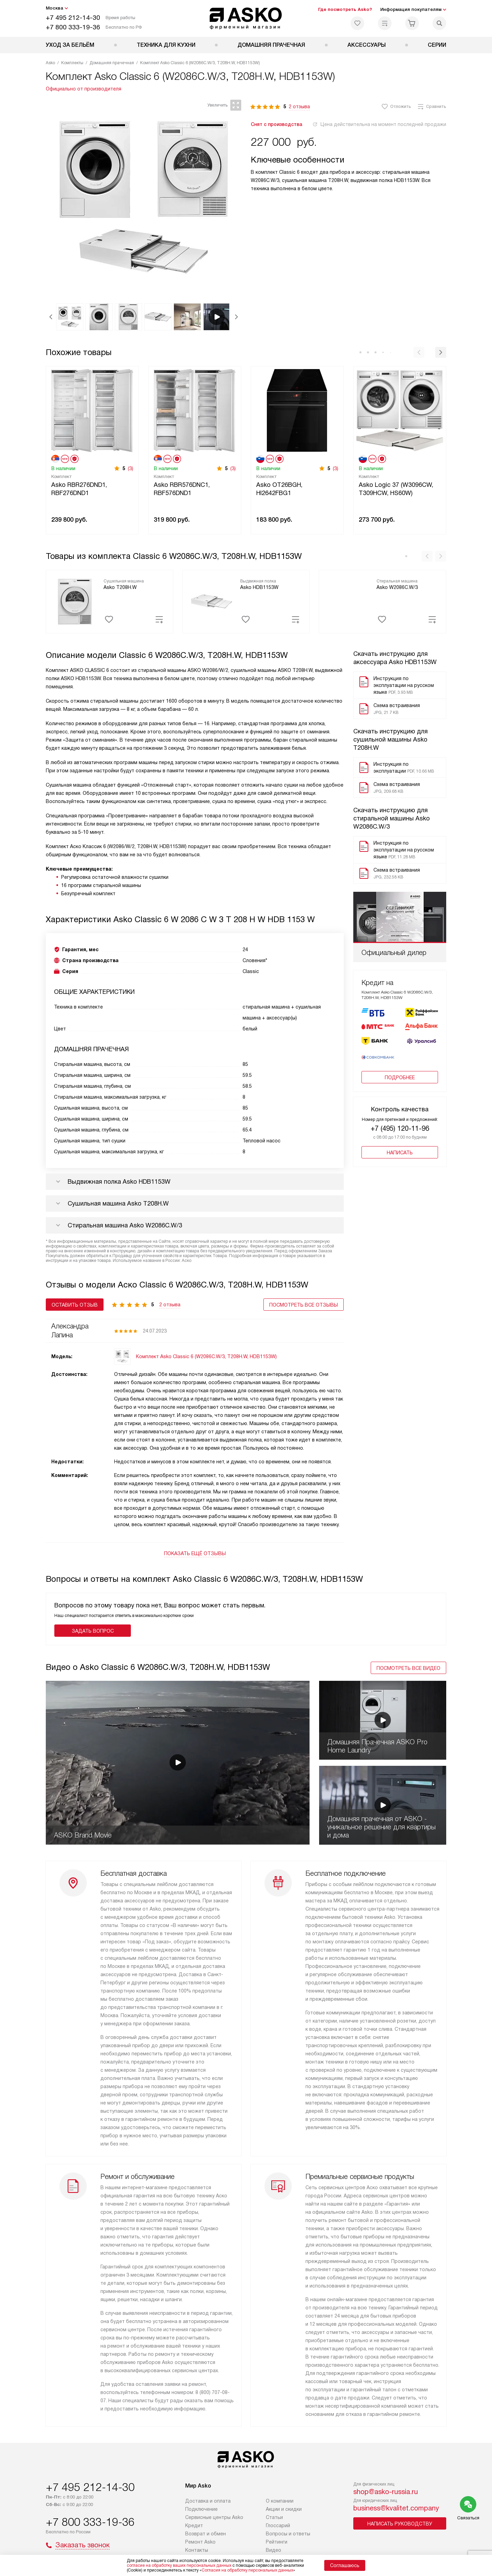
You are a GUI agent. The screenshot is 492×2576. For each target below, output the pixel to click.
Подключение (201, 2509)
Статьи (274, 2517)
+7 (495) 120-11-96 (400, 1134)
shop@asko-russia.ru (385, 2491)
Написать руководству (399, 2523)
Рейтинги (276, 2542)
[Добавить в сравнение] (159, 619)
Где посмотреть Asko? (345, 9)
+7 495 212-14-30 (73, 17)
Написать (400, 1158)
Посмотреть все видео (408, 1668)
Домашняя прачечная (271, 45)
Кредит (194, 2525)
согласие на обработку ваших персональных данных (179, 2565)
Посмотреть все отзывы (303, 1305)
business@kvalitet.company (396, 2508)
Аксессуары (366, 45)
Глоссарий (278, 2525)
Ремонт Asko (200, 2542)
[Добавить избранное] (109, 619)
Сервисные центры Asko (214, 2517)
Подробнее (400, 1083)
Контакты (196, 2550)
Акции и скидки (284, 2509)
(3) (130, 468)
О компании (279, 2501)
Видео (273, 2550)
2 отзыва (299, 106)
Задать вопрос (93, 1631)
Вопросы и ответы (288, 2533)
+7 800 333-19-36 (73, 27)
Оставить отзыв (75, 1305)
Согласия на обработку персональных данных (247, 2570)
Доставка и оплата (208, 2501)
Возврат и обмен (205, 2533)
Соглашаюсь (344, 2565)
